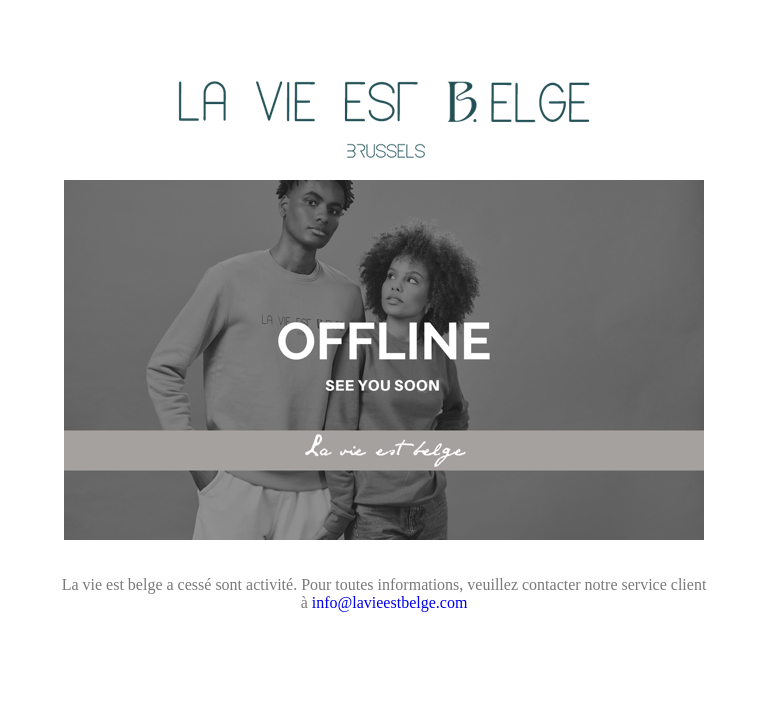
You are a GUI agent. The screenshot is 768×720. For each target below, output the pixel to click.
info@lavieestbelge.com (390, 602)
